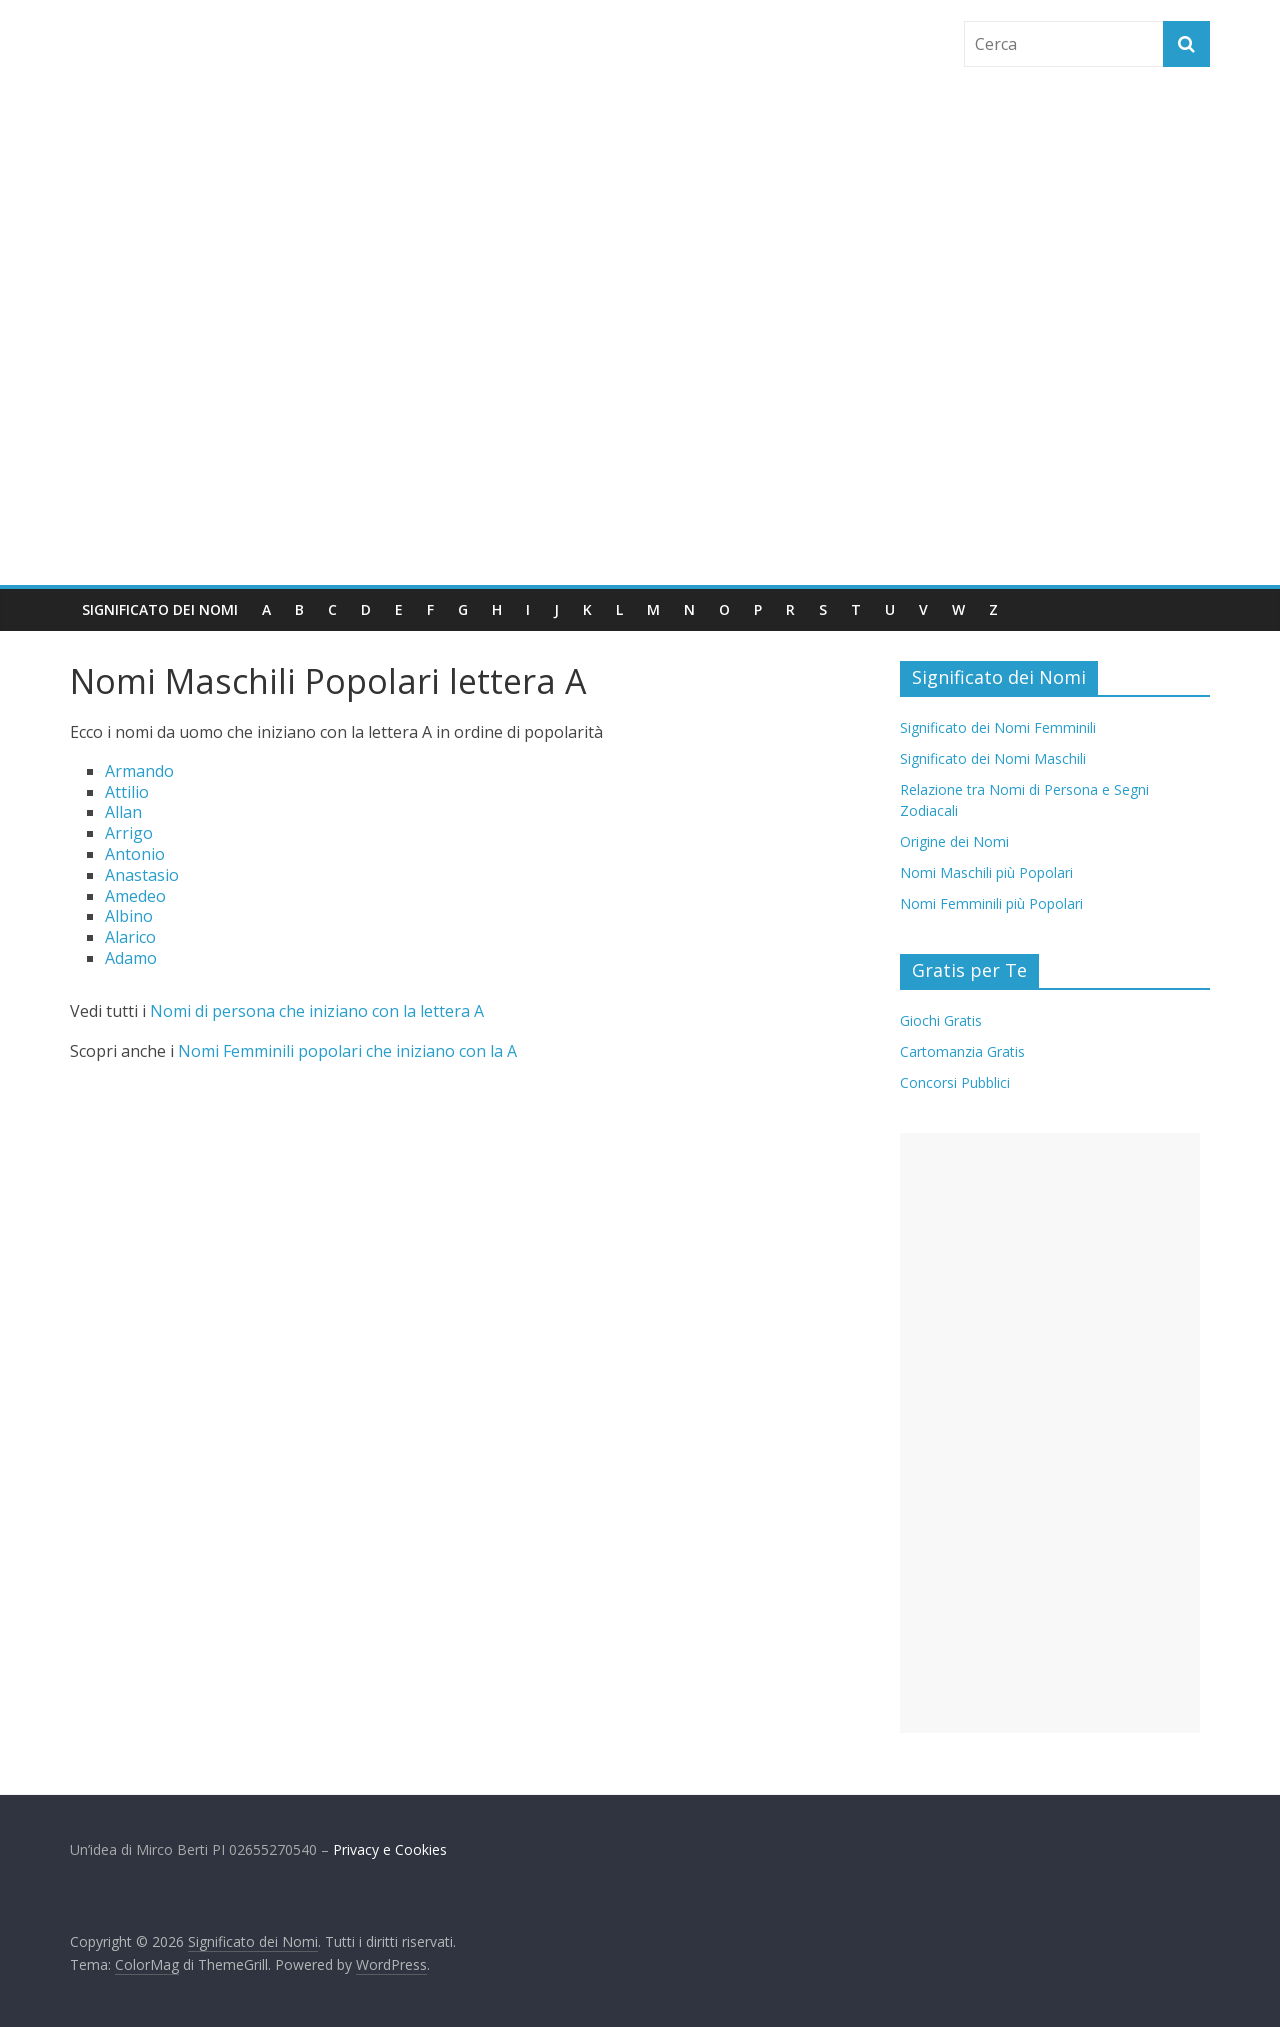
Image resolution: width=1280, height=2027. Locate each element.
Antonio (135, 854)
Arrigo (129, 833)
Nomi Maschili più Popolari (986, 872)
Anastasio (142, 875)
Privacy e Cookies (390, 1849)
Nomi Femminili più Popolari (991, 903)
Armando (139, 771)
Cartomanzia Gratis (962, 1051)
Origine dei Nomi (954, 841)
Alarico (130, 937)
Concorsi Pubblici (955, 1082)
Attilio (127, 792)
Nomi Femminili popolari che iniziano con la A (347, 1051)
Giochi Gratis (941, 1020)
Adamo (131, 958)
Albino (129, 916)
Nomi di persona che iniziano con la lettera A (317, 1011)
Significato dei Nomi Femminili (998, 727)
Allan (123, 812)
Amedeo (135, 896)
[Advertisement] (640, 435)
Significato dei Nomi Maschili (993, 758)
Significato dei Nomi (160, 609)
